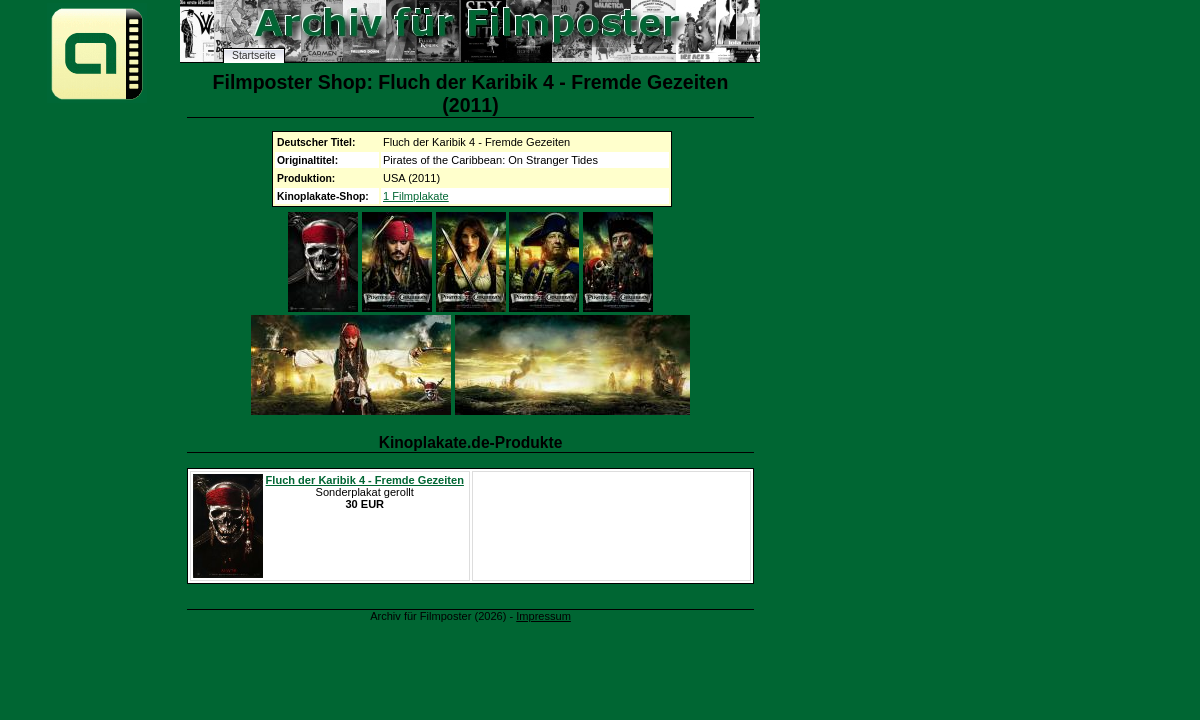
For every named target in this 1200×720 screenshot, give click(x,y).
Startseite (254, 55)
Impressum (543, 616)
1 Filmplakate (416, 196)
